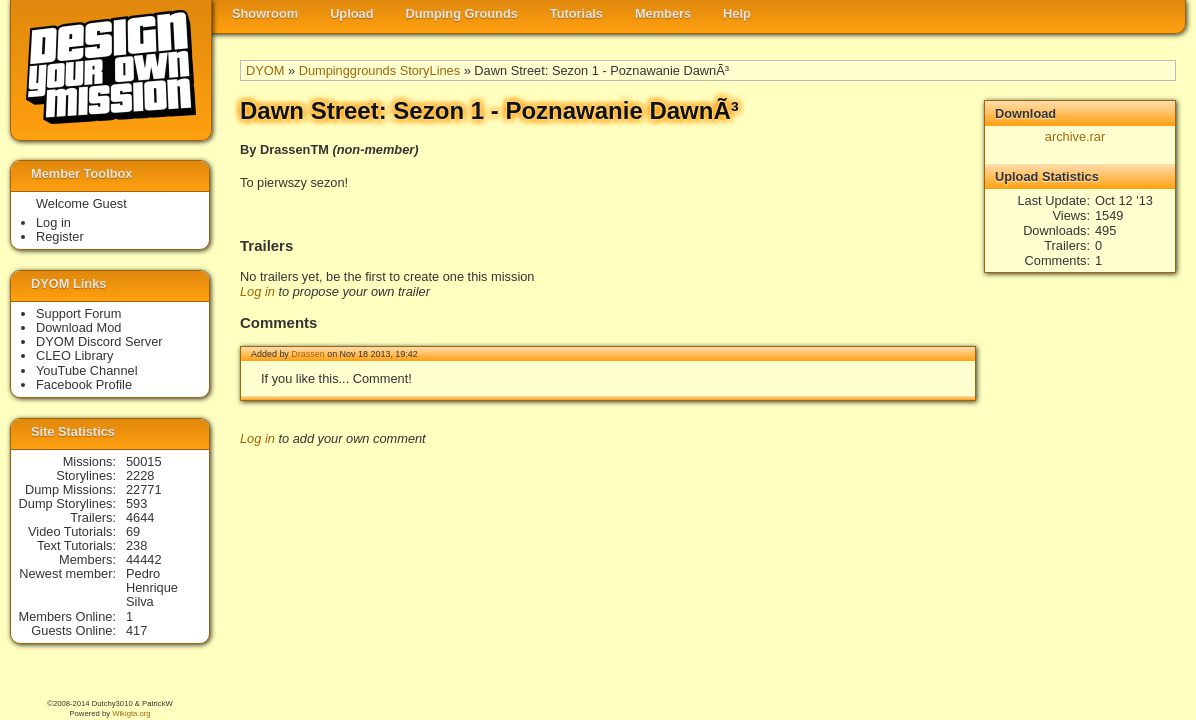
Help (737, 13)
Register (60, 236)
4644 (140, 517)
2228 (140, 475)
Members (663, 13)
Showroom (265, 13)
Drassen (307, 354)
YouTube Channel (87, 370)
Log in (257, 291)
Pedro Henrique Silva (152, 587)
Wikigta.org (131, 713)
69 (133, 531)
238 (136, 545)
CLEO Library (75, 355)
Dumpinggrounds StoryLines (379, 70)
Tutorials (576, 13)
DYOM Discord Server (99, 341)
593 (136, 503)
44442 (144, 559)
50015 (144, 461)
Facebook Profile (84, 384)
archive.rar (1075, 136)
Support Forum (78, 313)
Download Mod (78, 327)
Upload (351, 13)
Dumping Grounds (462, 13)
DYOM (265, 70)
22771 (144, 489)
